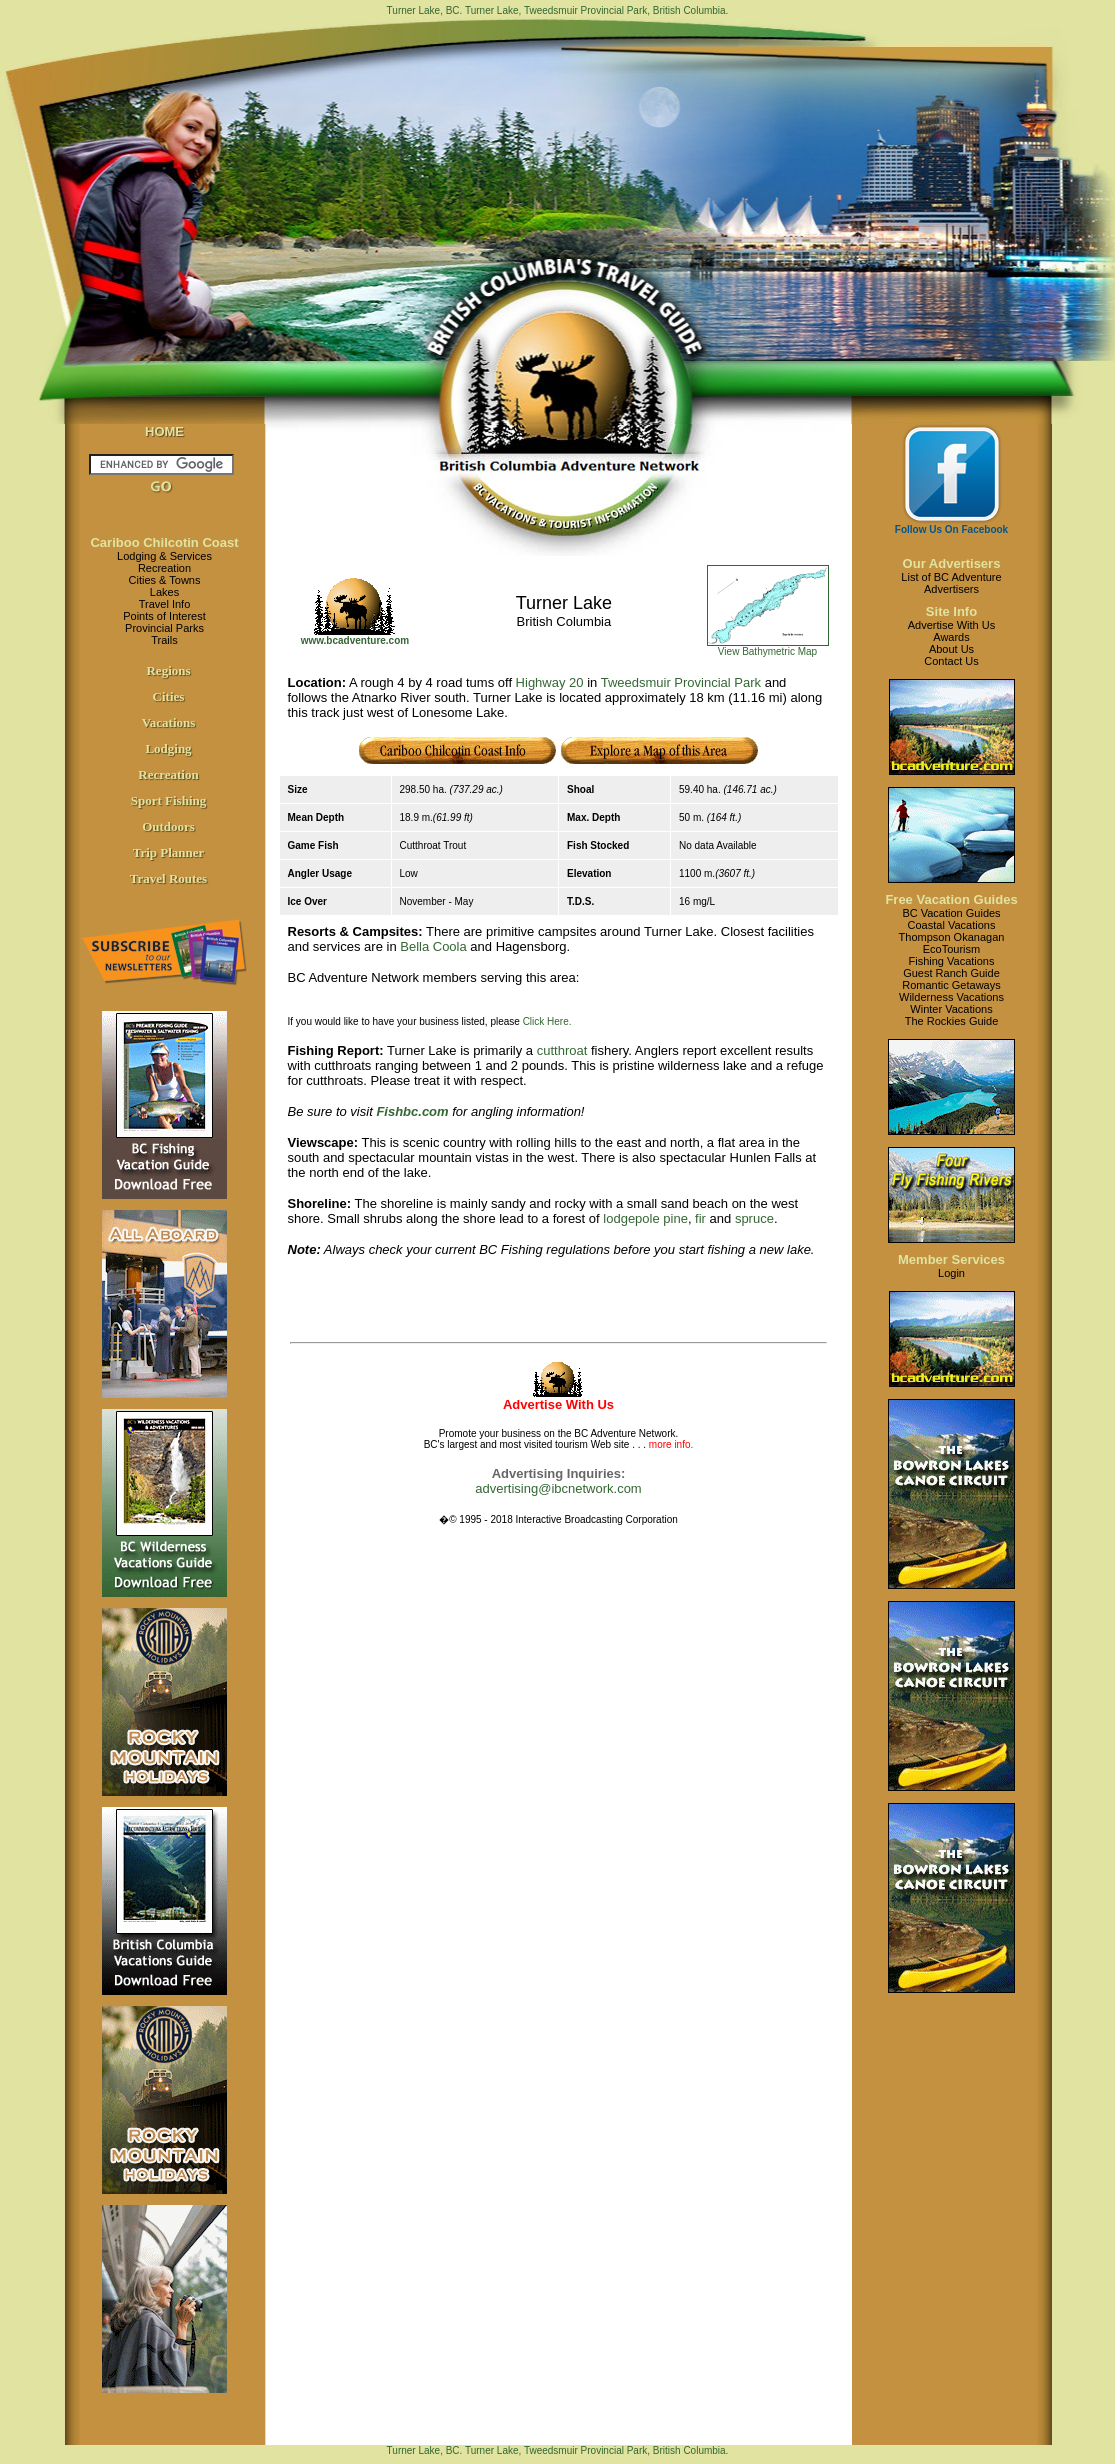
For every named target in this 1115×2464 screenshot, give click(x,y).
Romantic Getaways (951, 985)
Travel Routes (168, 878)
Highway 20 (550, 682)
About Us (951, 649)
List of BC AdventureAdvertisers (951, 583)
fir (700, 1218)
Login (951, 1273)
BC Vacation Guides (951, 913)
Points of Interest (164, 616)
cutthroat (562, 1050)
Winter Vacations (951, 1009)
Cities (169, 696)
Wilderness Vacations (951, 997)
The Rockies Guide (952, 1021)
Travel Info (165, 604)
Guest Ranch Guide (951, 973)
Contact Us (951, 661)
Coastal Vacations (952, 925)
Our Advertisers (952, 563)
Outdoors (168, 826)
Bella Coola (433, 946)
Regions (168, 670)
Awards (951, 637)
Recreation (164, 568)
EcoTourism (951, 949)
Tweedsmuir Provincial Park (681, 682)
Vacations (169, 722)
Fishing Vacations (951, 961)
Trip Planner (169, 852)
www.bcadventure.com (355, 640)
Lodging (168, 748)
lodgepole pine (645, 1218)
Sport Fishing (169, 800)
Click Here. (547, 1021)
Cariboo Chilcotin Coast (164, 542)
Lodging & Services (164, 556)
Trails (164, 640)
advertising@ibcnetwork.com (558, 1488)
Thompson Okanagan (952, 937)
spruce (754, 1218)
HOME (164, 431)
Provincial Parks (164, 628)
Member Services (951, 1259)
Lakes (164, 592)
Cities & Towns (165, 580)
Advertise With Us (951, 625)
